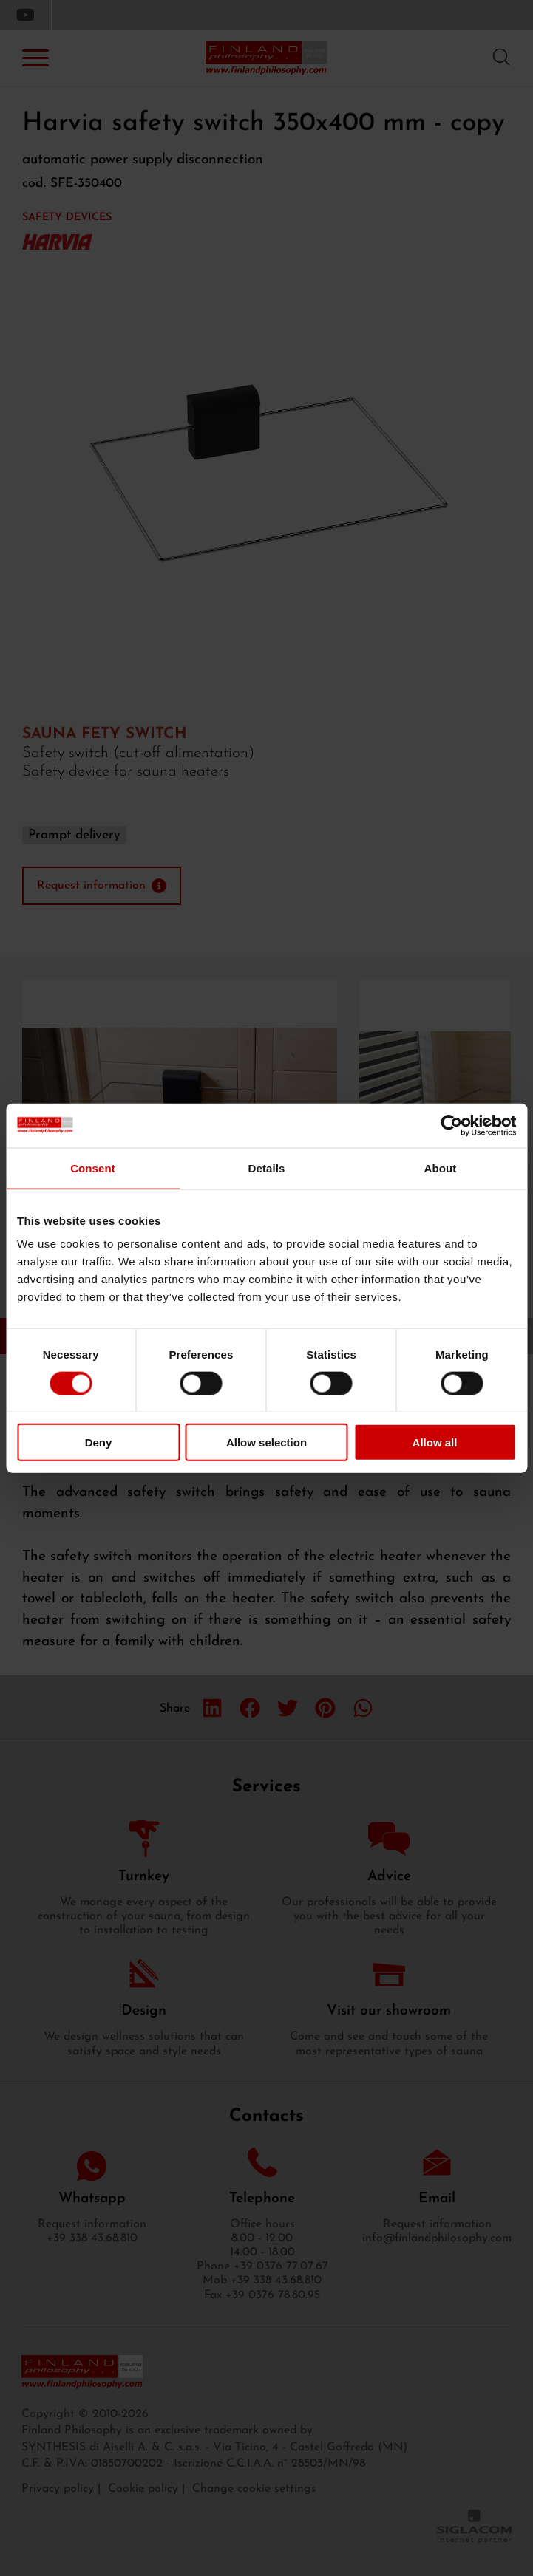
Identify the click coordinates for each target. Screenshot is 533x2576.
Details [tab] (266, 1167)
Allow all (435, 1442)
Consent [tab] (92, 1167)
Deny (98, 1442)
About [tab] (440, 1167)
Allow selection (266, 1442)
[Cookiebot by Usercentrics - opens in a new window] (451, 1125)
